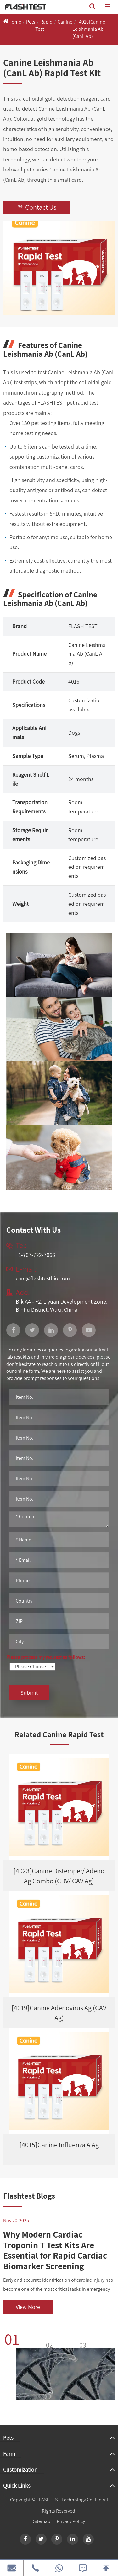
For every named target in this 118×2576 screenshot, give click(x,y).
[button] (23, 2339)
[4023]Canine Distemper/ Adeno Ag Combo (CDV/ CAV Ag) (59, 1875)
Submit (29, 1692)
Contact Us (36, 207)
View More (28, 2307)
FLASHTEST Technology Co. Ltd (69, 2499)
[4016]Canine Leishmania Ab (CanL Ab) (88, 28)
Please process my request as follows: (45, 1657)
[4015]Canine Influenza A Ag (59, 2144)
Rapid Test (44, 25)
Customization (20, 2469)
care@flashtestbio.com (43, 1278)
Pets (30, 21)
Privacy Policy (71, 2521)
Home (14, 21)
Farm (9, 2453)
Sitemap (41, 2521)
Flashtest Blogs (29, 2195)
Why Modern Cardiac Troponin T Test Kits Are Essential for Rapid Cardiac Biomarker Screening (55, 2250)
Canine (65, 21)
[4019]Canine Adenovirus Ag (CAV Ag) (59, 2012)
